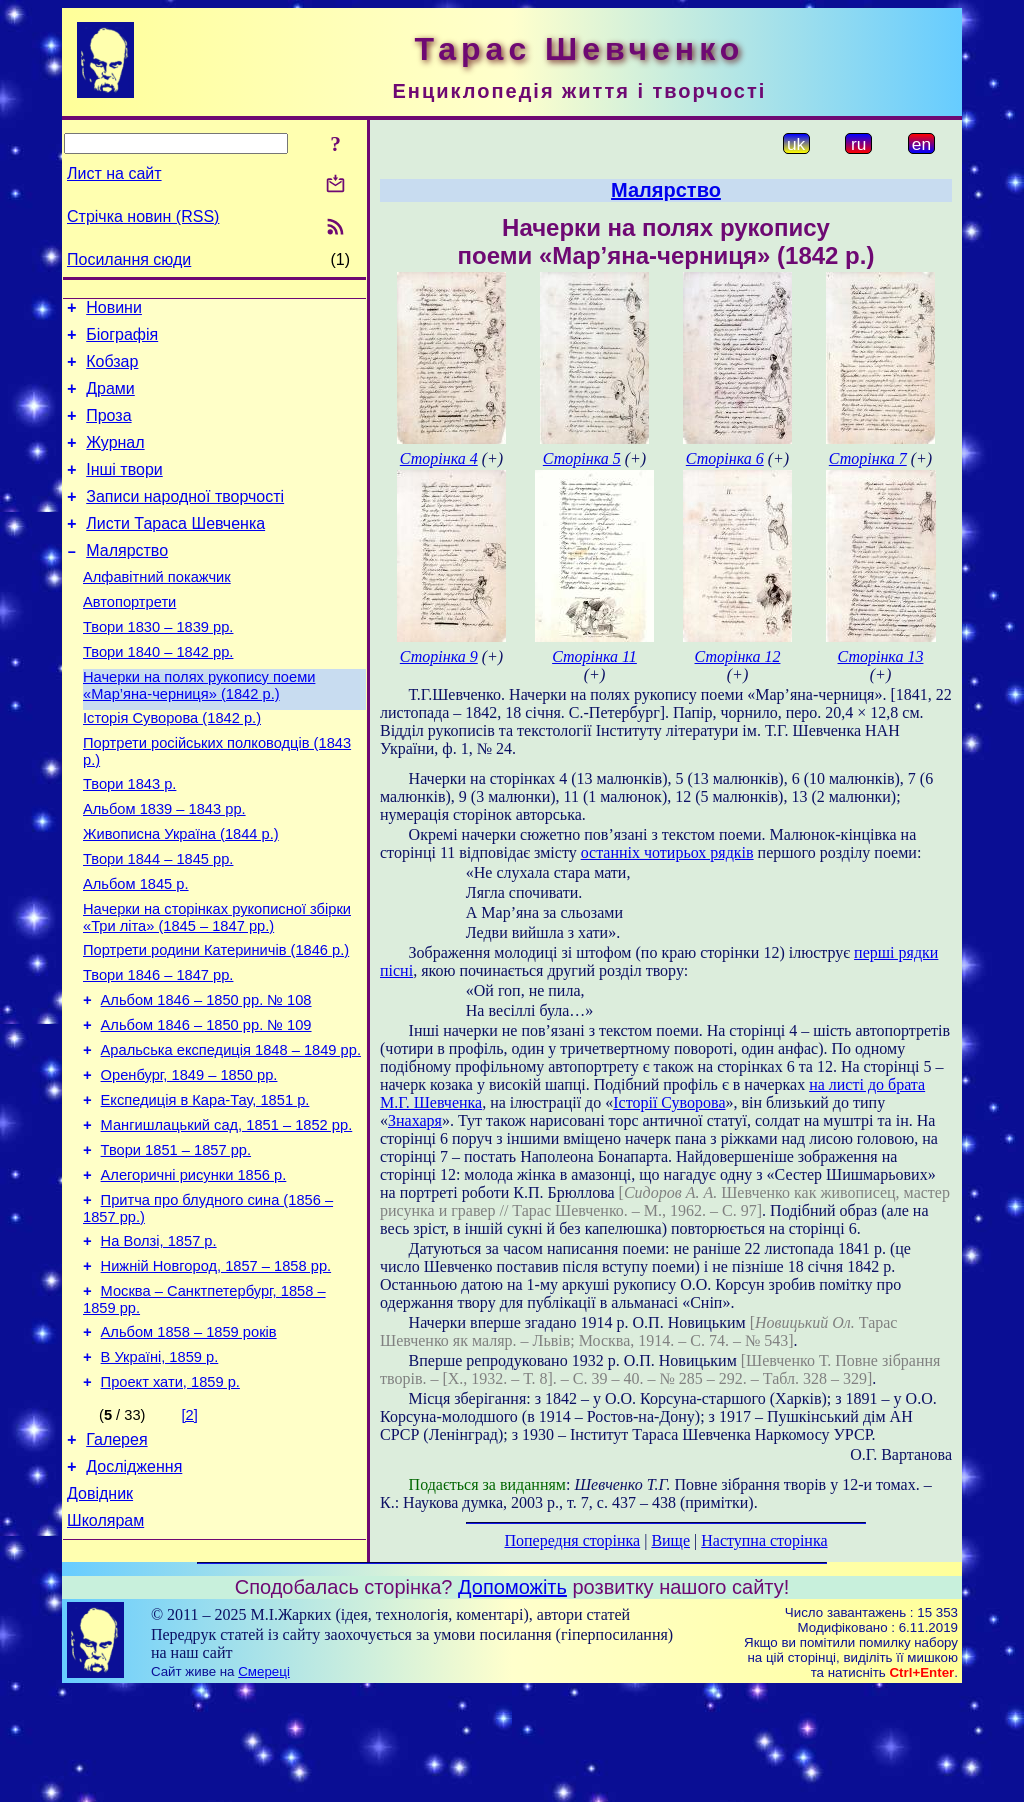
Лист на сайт (114, 173)
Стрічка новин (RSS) (143, 216)
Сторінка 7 (868, 458)
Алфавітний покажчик (157, 610)
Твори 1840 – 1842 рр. (158, 694)
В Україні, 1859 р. (160, 1474)
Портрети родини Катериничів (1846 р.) (216, 1022)
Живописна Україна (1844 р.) (181, 894)
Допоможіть (512, 1698)
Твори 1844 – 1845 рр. (158, 922)
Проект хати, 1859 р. (170, 1502)
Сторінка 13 (881, 656)
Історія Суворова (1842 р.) (172, 766)
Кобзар (112, 370)
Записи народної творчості (185, 520)
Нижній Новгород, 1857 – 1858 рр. (216, 1374)
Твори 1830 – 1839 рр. (158, 666)
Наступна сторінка (764, 1540)
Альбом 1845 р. (136, 950)
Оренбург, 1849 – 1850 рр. (189, 1162)
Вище (670, 1540)
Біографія (122, 340)
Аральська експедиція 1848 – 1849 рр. (231, 1134)
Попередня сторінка (572, 1540)
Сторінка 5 (582, 458)
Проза (108, 430)
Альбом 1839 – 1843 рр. (164, 866)
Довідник (100, 1622)
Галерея (116, 1562)
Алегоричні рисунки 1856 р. (194, 1274)
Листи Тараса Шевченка (175, 550)
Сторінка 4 (439, 458)
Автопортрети (129, 638)
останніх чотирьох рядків (667, 852)
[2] (190, 1535)
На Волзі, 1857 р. (159, 1346)
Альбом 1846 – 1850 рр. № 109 (206, 1106)
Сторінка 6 (725, 458)
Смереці (264, 1782)
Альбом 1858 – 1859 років (189, 1446)
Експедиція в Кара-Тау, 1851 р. (205, 1190)
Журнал (115, 460)
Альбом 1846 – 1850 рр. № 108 (206, 1078)
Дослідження (134, 1592)
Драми (110, 400)
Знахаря (415, 1120)
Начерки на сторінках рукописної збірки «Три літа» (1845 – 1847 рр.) (217, 986)
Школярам (105, 1652)
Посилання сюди (129, 259)
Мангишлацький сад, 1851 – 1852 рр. (227, 1218)
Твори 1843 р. (129, 838)
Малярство (127, 580)
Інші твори (124, 490)
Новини (114, 310)
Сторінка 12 (738, 656)
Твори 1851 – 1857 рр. (176, 1246)
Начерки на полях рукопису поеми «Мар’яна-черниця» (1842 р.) (199, 730)
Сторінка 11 (594, 656)
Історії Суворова (669, 1102)
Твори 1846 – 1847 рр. (158, 1050)
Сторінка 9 (439, 656)
